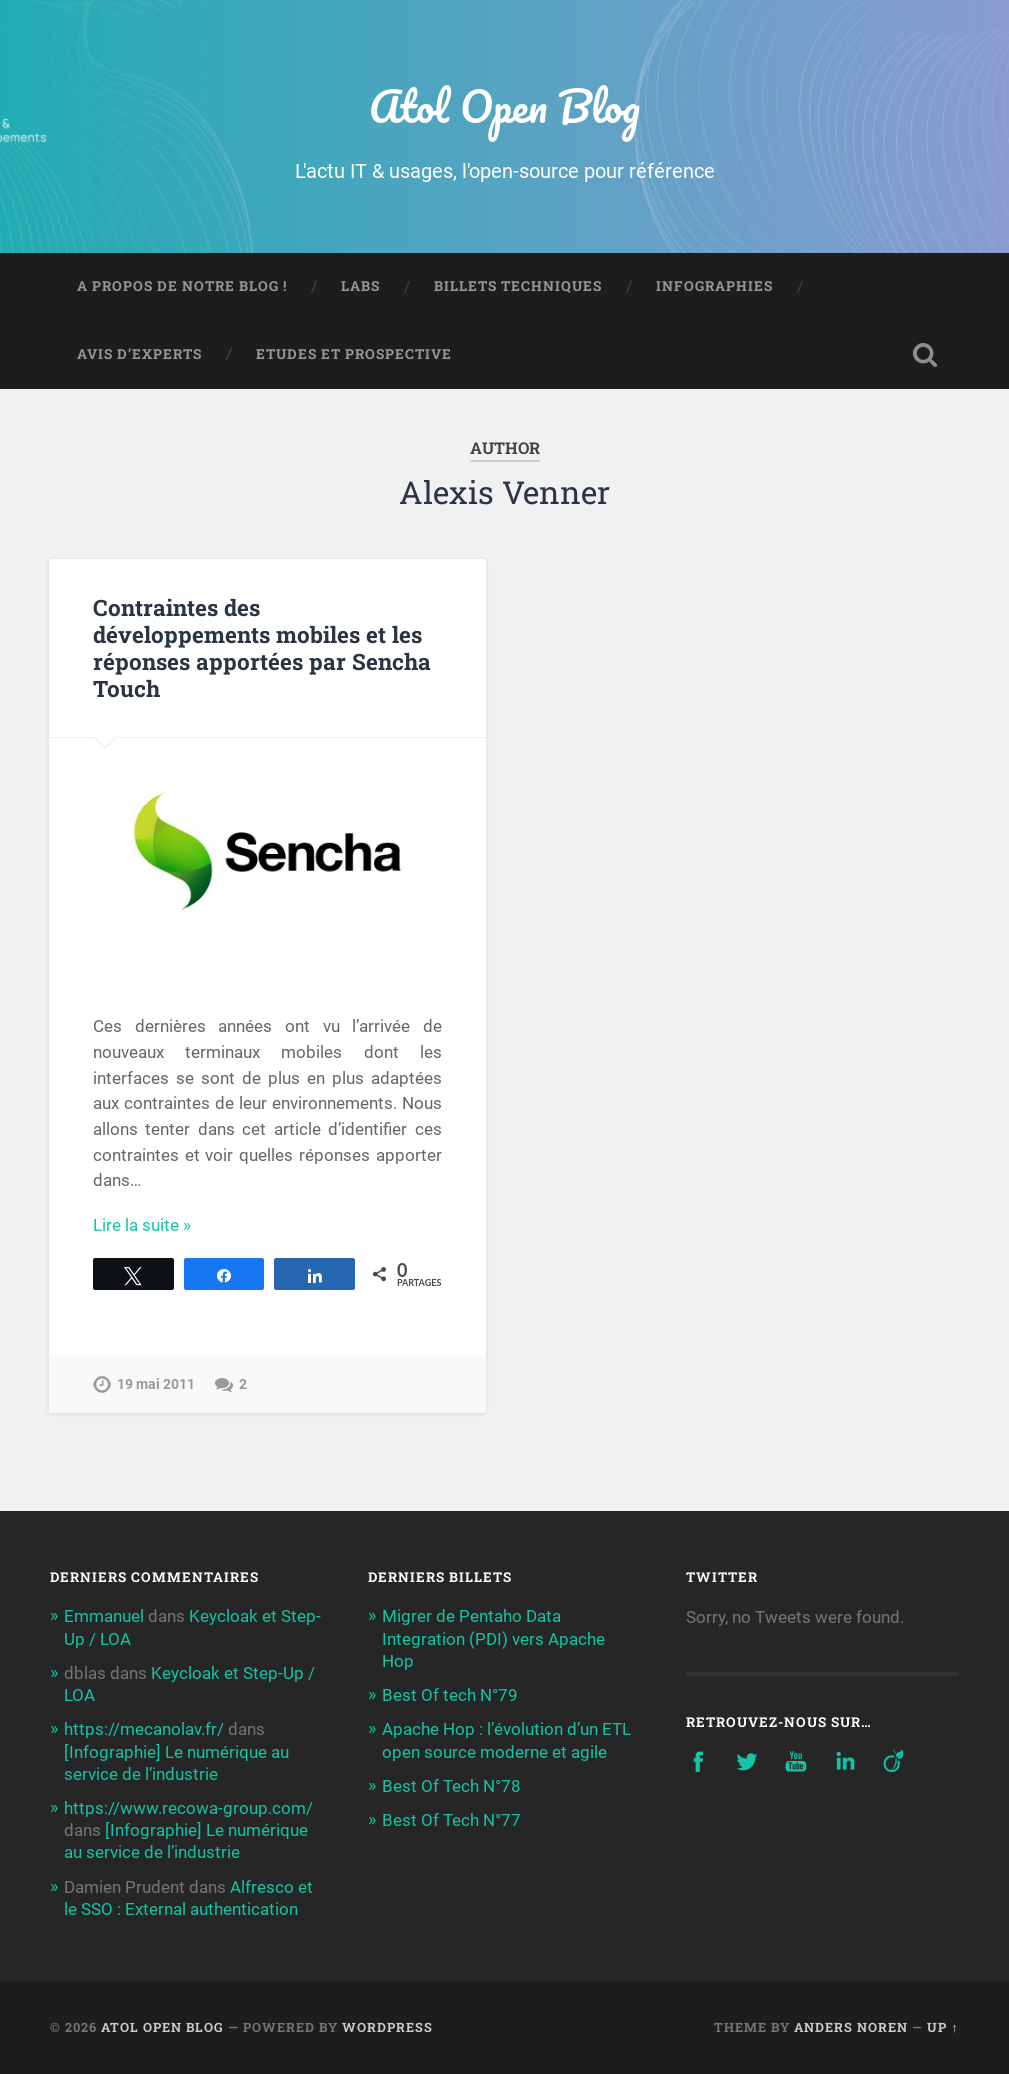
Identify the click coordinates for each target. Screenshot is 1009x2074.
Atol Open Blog (504, 105)
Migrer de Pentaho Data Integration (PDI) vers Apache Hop (493, 1638)
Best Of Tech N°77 (451, 1820)
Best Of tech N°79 (450, 1695)
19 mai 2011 (156, 1384)
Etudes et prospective (354, 354)
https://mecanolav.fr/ (144, 1729)
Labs (360, 286)
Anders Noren (851, 2027)
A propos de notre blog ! (182, 286)
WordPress (387, 2027)
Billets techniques (518, 286)
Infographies (714, 286)
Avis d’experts (139, 354)
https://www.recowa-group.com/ (188, 1808)
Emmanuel (104, 1616)
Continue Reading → (169, 1225)
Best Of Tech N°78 (451, 1786)
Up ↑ (942, 2027)
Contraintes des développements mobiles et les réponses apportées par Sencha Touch (262, 647)
